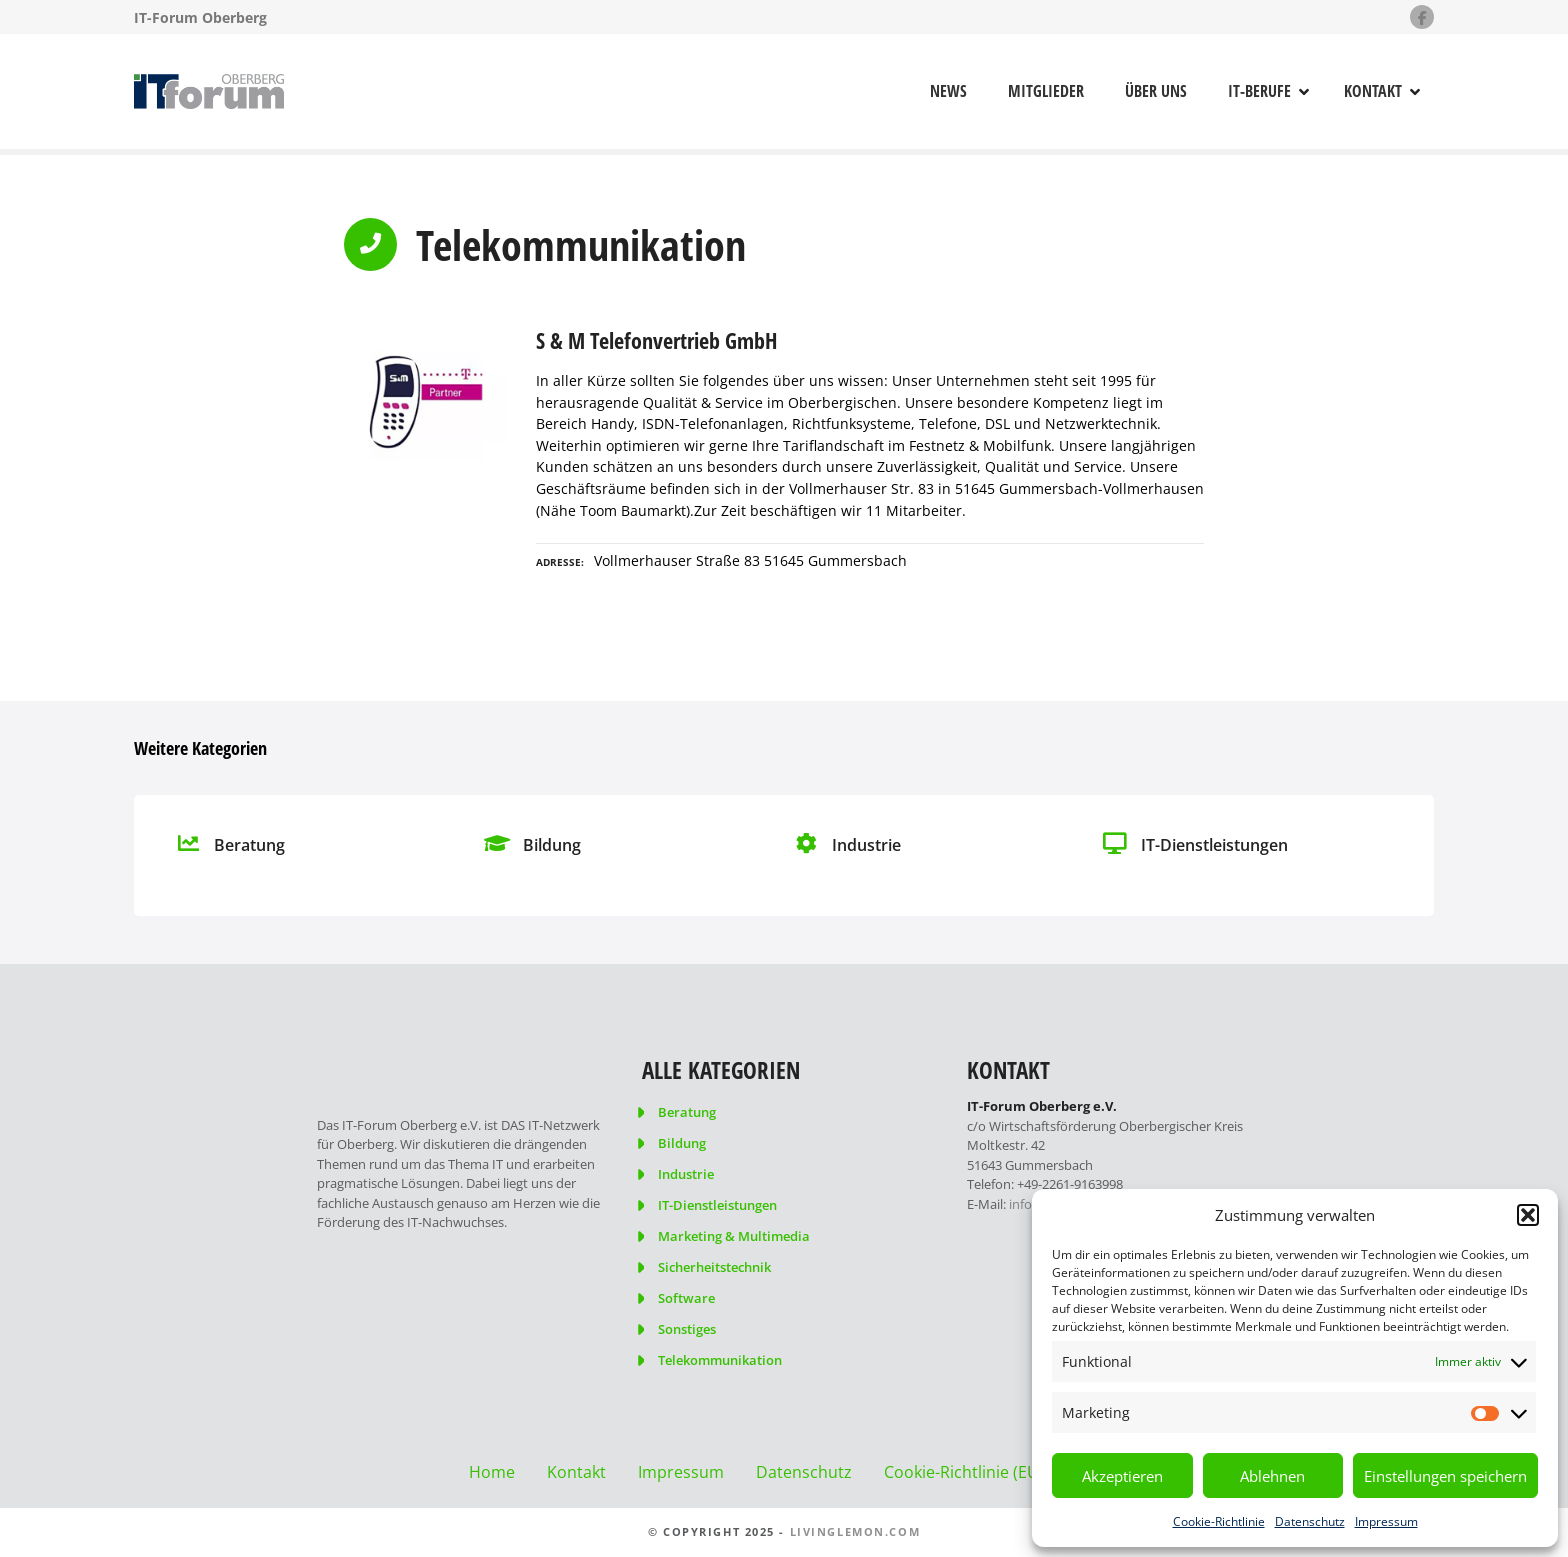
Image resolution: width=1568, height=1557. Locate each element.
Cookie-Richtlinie (1219, 1521)
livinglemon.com (855, 1531)
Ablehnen (1272, 1476)
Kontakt (1373, 91)
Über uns (1156, 91)
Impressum (1386, 1521)
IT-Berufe (1259, 91)
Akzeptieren (1122, 1476)
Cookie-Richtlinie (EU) (964, 1472)
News (948, 91)
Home (492, 1472)
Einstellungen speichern (1445, 1476)
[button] (1528, 1215)
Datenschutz (1310, 1521)
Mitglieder (1046, 91)
